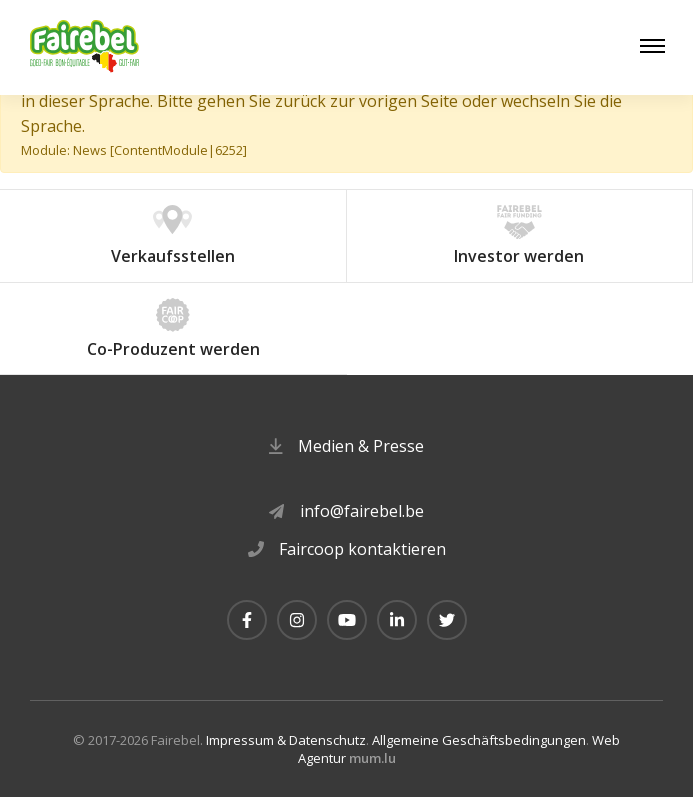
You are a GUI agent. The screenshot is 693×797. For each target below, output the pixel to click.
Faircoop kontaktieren (362, 549)
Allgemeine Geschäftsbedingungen (479, 740)
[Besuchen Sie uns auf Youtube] (347, 620)
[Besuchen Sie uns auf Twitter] (447, 620)
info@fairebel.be (362, 511)
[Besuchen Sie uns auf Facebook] (247, 620)
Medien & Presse (361, 446)
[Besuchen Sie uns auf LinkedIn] (397, 620)
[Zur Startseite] (85, 47)
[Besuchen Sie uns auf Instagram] (297, 620)
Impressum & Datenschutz (286, 740)
